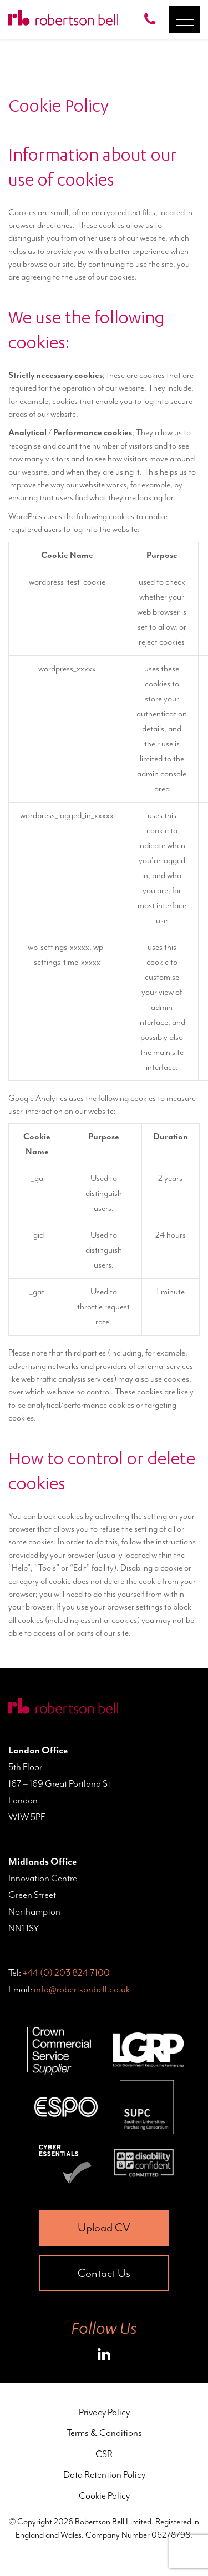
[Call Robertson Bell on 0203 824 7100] (152, 19)
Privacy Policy (104, 2412)
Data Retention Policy (104, 2474)
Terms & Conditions (104, 2432)
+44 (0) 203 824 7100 (66, 1972)
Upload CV (104, 2227)
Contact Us (104, 2273)
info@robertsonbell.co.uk (82, 1989)
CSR (104, 2454)
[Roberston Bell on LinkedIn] (104, 2356)
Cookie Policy (104, 2495)
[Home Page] (63, 19)
